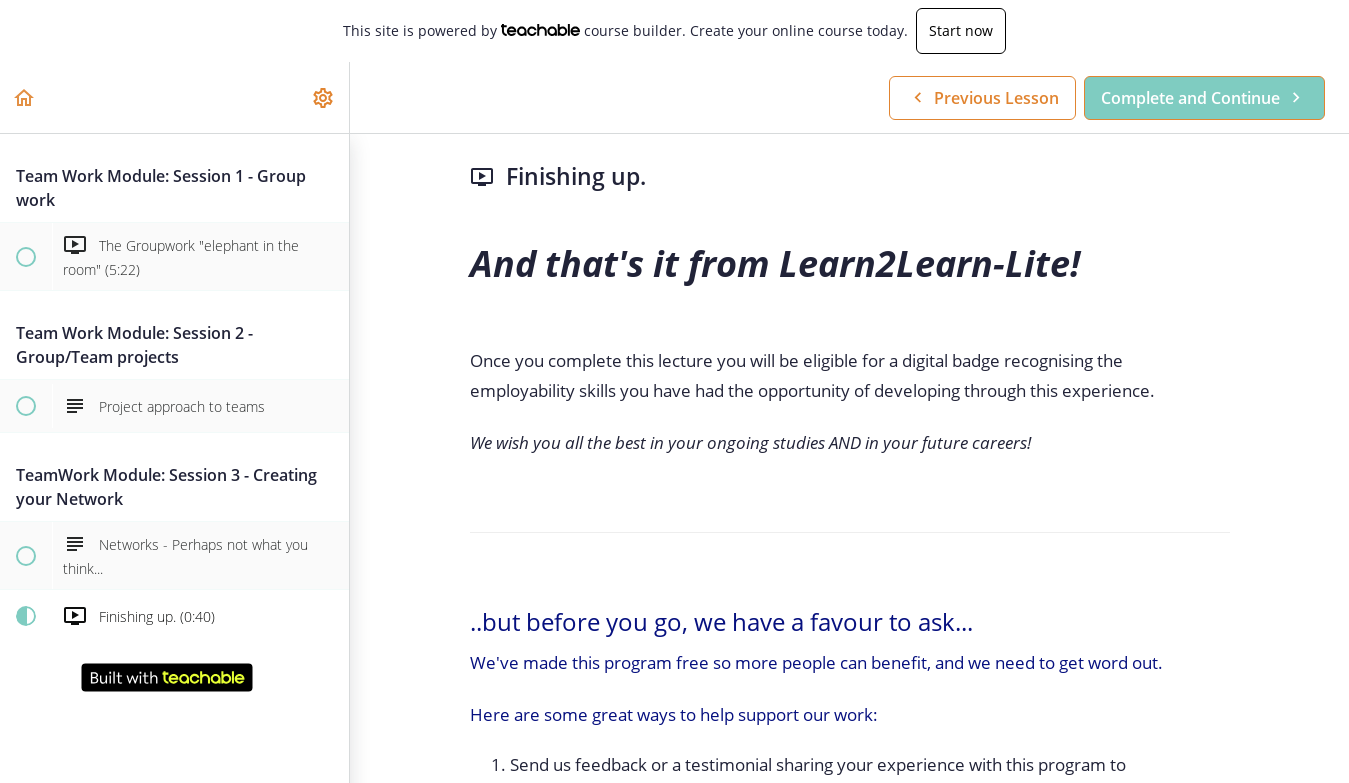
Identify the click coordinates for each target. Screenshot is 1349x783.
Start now (961, 30)
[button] (25, 97)
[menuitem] (324, 97)
